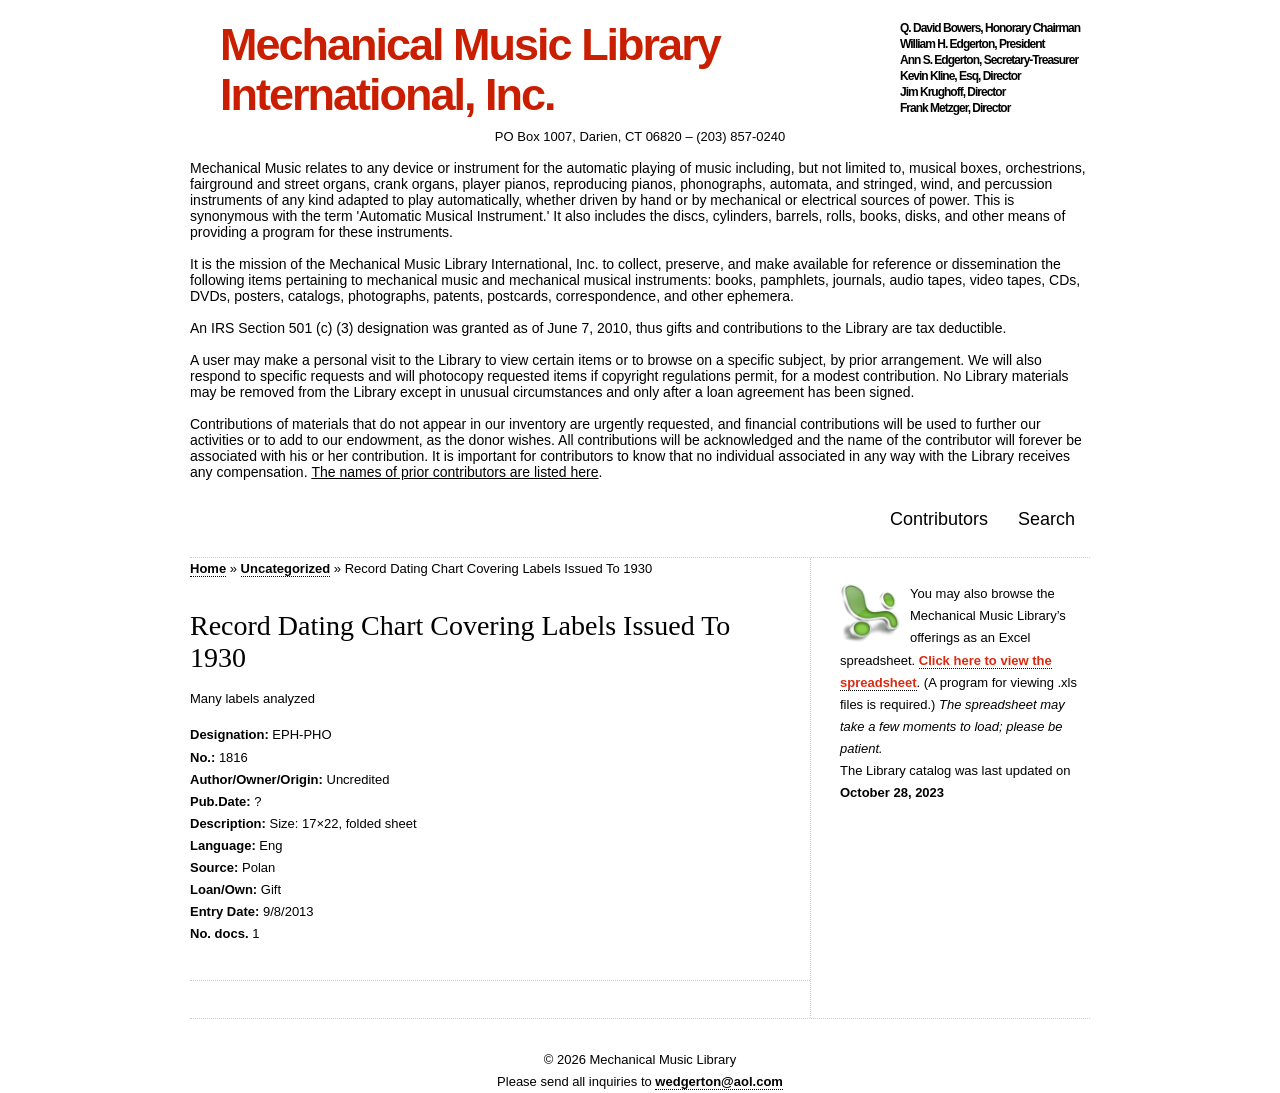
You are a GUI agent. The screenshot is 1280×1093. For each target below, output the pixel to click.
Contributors (939, 519)
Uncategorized (286, 568)
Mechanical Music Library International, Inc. (470, 70)
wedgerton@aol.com (719, 1081)
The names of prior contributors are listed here (454, 472)
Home (208, 568)
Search (1046, 519)
